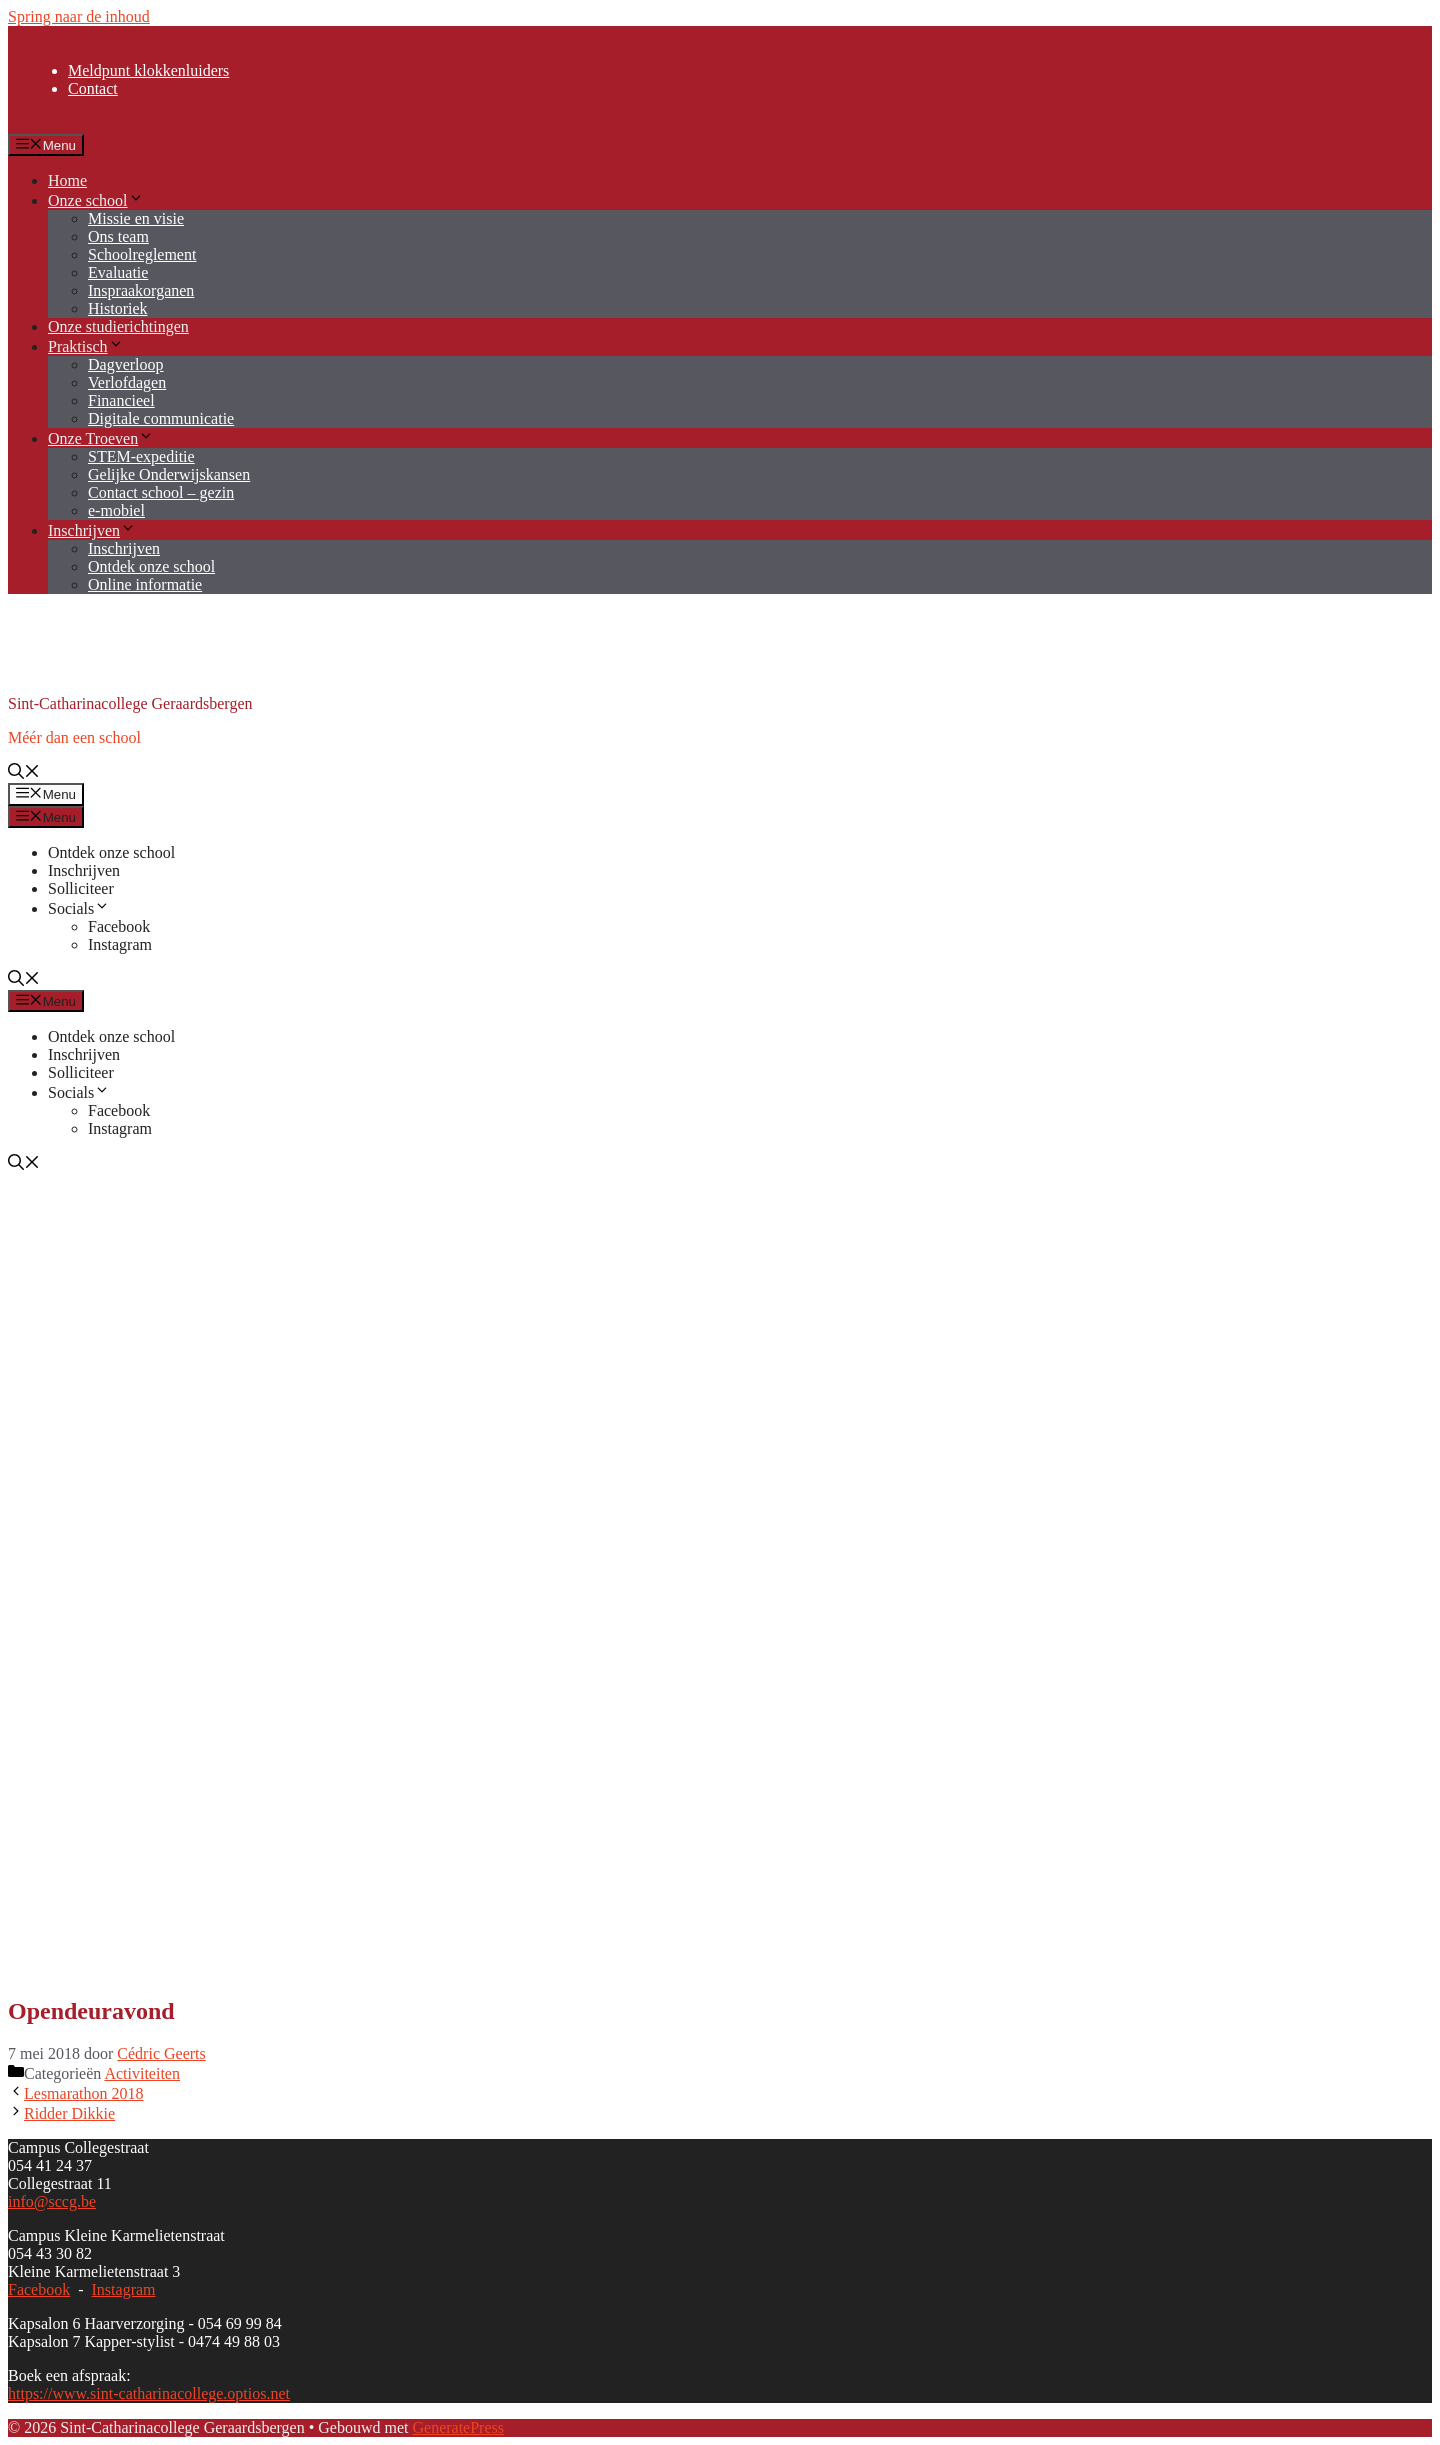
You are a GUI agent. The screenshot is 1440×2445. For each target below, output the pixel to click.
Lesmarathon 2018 (84, 2093)
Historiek (118, 308)
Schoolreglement (142, 254)
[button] (24, 773)
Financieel (121, 400)
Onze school (96, 200)
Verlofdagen (127, 382)
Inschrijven (92, 530)
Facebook (119, 926)
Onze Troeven (101, 438)
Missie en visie (136, 218)
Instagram (120, 944)
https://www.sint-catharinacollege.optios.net (149, 2393)
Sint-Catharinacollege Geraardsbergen (130, 703)
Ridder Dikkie (69, 2113)
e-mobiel (116, 510)
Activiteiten (142, 2073)
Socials (79, 908)
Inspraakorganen (141, 290)
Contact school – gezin (161, 492)
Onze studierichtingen (118, 326)
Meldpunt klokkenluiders (148, 70)
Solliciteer (81, 888)
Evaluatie (118, 272)
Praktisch (86, 346)
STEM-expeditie (141, 456)
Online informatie (145, 584)
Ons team (118, 236)
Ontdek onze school (151, 566)
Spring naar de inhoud (79, 16)
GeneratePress (458, 2427)
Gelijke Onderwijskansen (169, 474)
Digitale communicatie (161, 418)
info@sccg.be (52, 2201)
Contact (93, 88)
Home (67, 180)
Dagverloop (126, 364)
